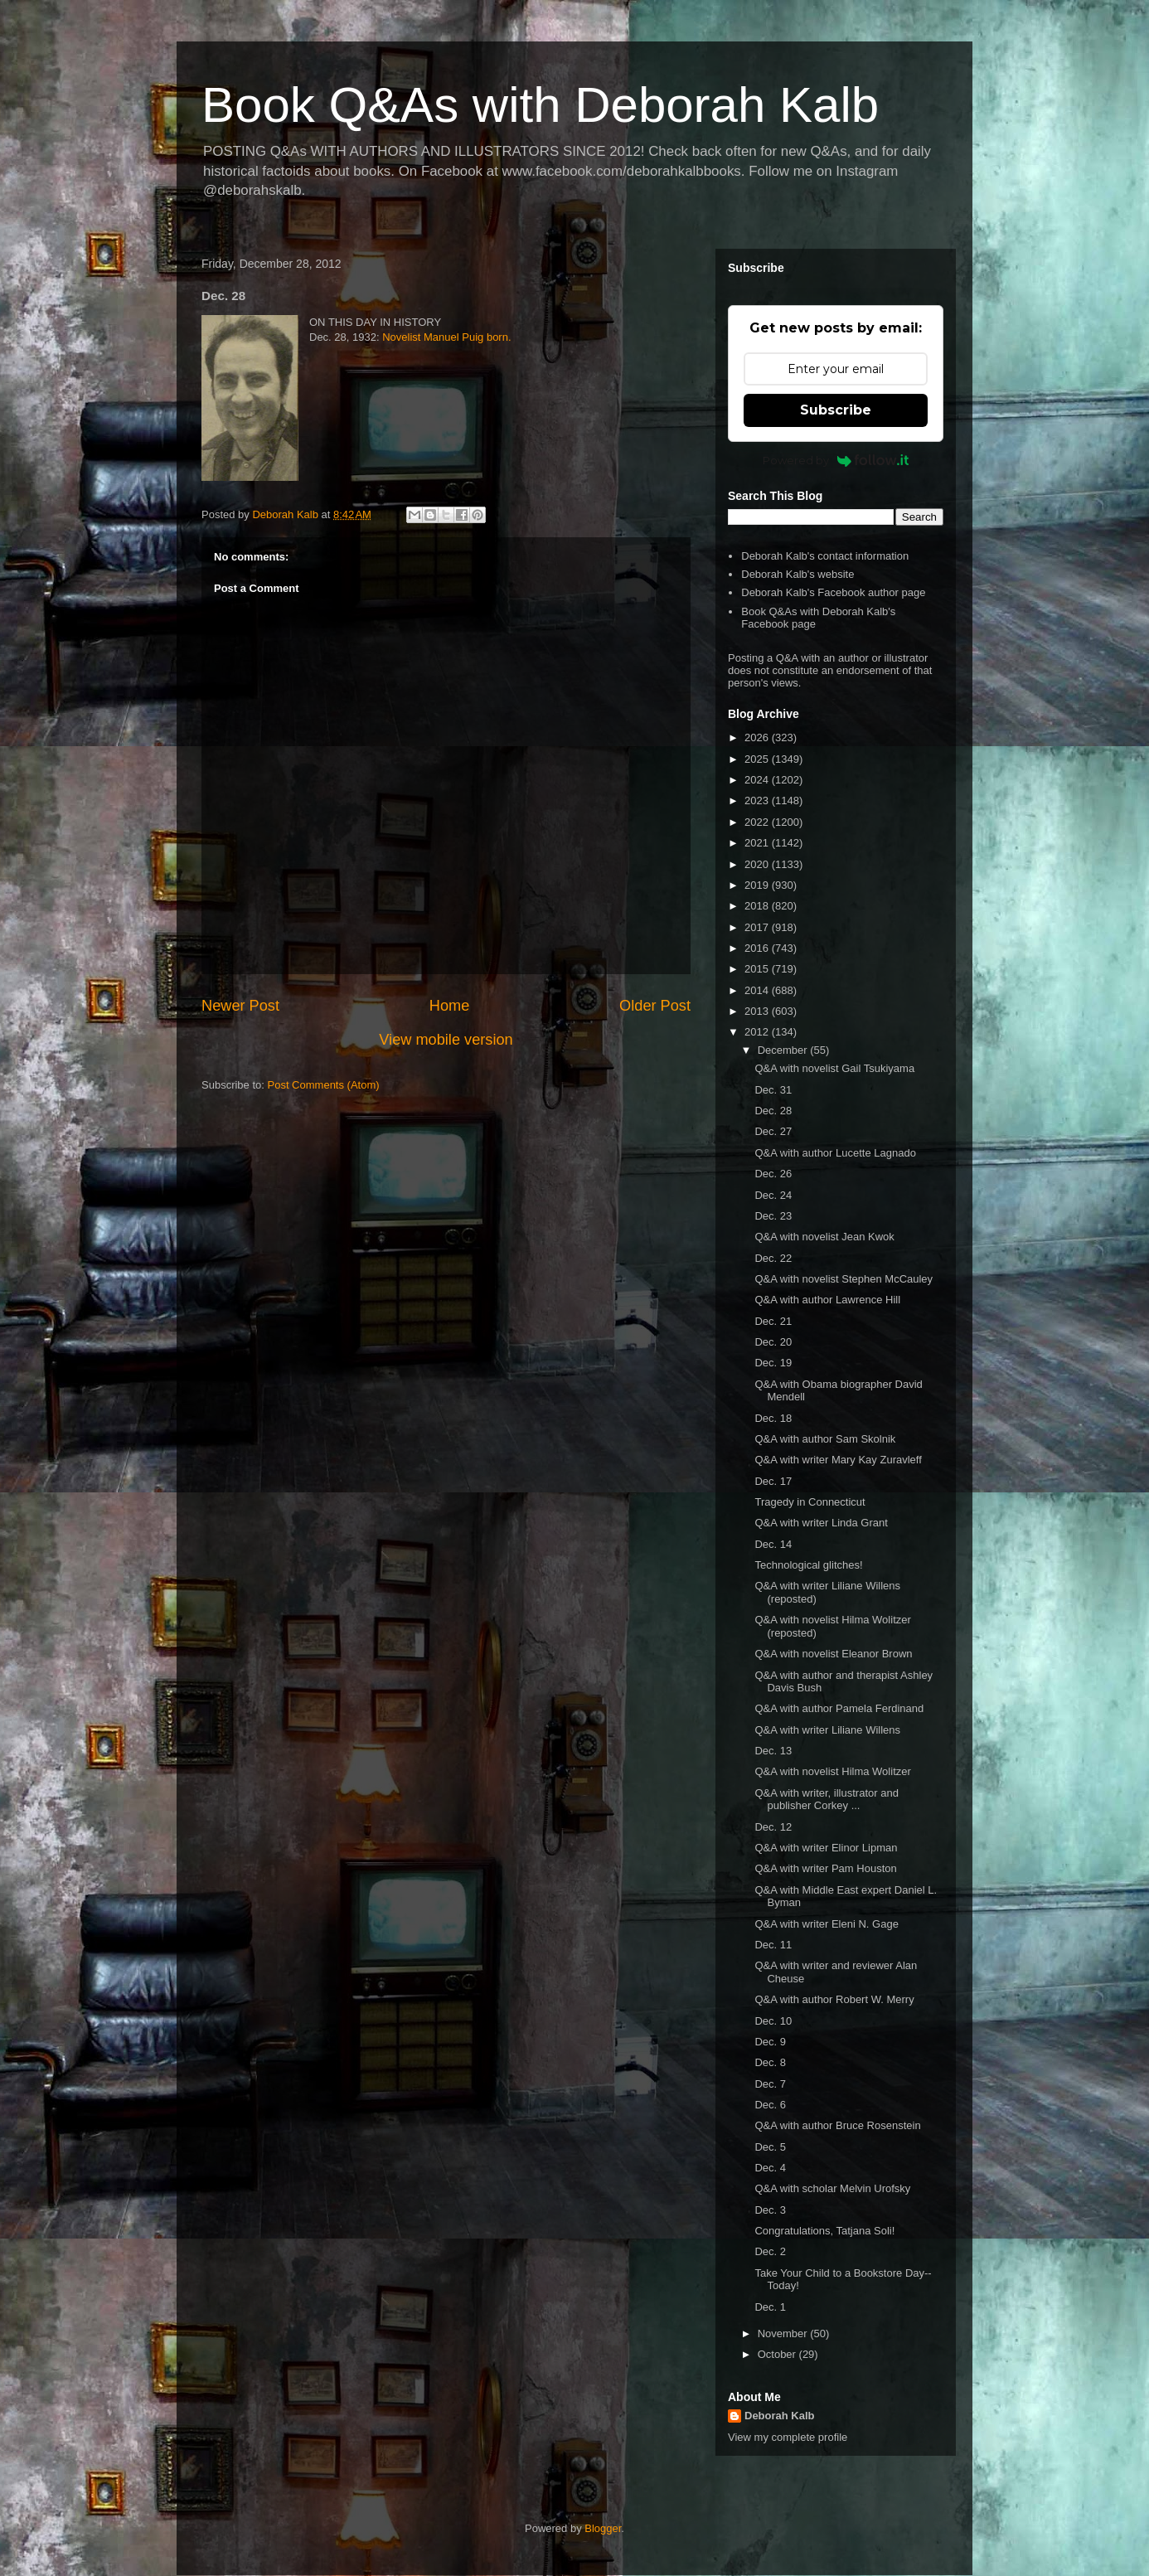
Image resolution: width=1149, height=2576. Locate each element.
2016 (758, 948)
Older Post (655, 1005)
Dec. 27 (773, 1131)
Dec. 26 (773, 1173)
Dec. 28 (773, 1110)
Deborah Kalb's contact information (825, 556)
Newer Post (240, 1005)
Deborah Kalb (779, 2415)
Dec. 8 (770, 2062)
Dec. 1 (770, 2307)
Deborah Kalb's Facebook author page (833, 592)
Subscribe (835, 410)
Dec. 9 (770, 2041)
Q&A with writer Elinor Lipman (825, 1847)
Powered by (836, 460)
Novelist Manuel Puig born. (446, 337)
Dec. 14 (773, 1544)
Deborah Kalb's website (797, 574)
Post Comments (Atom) (324, 1085)
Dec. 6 (770, 2104)
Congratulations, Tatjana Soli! (824, 2230)
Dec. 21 (773, 1321)
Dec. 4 (770, 2167)
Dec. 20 (773, 1342)
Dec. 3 (770, 2210)
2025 (758, 759)
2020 (758, 864)
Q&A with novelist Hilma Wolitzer (832, 1771)
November (784, 2333)
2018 (758, 906)
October (778, 2354)
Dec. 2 (770, 2251)
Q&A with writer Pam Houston (825, 1868)
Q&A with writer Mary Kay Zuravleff (837, 1459)
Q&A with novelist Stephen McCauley (843, 1279)
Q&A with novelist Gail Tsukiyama (834, 1068)
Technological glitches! (808, 1565)
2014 (758, 990)
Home (449, 1005)
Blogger (602, 2528)
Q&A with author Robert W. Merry (834, 1999)
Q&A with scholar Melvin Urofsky (832, 2188)
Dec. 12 (773, 1827)
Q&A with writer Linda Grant (820, 1522)
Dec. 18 (773, 1418)
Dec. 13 (773, 1750)
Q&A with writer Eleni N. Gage (826, 1924)
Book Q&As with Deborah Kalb (540, 105)
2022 (758, 822)
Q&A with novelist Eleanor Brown (833, 1653)
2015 (758, 969)
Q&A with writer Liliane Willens (827, 1730)
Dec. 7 (770, 2084)
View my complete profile (787, 2437)
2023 (758, 800)
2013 (758, 1011)
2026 (758, 737)
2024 (758, 780)
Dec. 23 (773, 1216)
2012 (758, 1032)
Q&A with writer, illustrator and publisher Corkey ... (826, 1799)
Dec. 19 (773, 1362)
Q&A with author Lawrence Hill (827, 1299)
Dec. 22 (773, 1258)
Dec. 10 (773, 2021)
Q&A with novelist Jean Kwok (824, 1236)
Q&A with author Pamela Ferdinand (839, 1708)
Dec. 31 (773, 1090)
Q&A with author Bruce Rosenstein (837, 2125)
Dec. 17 (773, 1481)
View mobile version (445, 1039)
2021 (758, 843)
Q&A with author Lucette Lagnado (834, 1153)
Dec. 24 (773, 1195)
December (784, 1050)
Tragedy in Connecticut (809, 1502)
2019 (758, 885)
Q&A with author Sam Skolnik (824, 1439)
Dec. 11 (773, 1944)
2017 (758, 927)
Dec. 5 (770, 2147)
